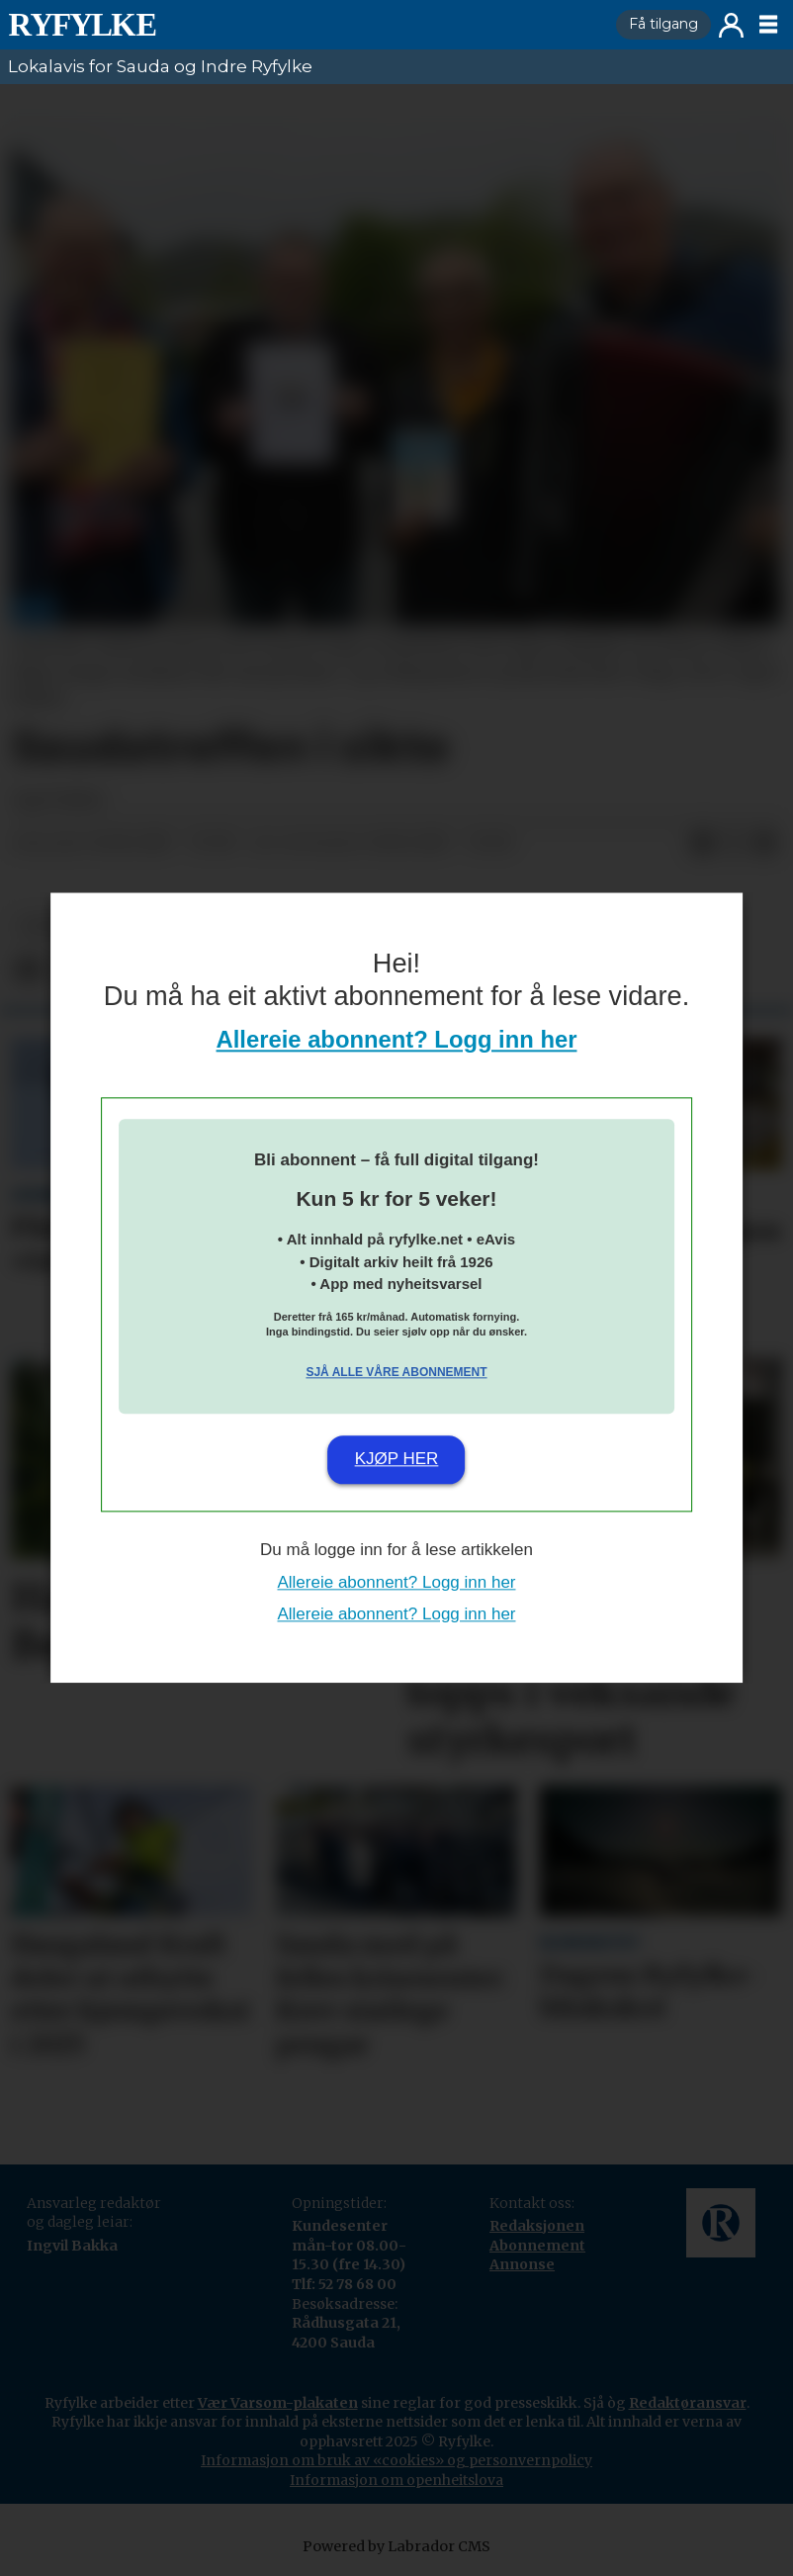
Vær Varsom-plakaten (278, 2403)
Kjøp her (397, 1458)
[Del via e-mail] (765, 844)
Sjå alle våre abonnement (396, 1372)
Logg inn (731, 25)
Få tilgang (663, 24)
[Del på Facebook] (702, 844)
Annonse (522, 2264)
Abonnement (537, 2245)
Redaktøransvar (688, 2403)
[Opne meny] (768, 25)
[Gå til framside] (82, 25)
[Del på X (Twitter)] (734, 844)
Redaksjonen (536, 2226)
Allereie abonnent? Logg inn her (397, 1040)
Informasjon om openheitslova (396, 2480)
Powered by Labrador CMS (396, 2546)
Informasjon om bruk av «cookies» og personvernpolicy (396, 2460)
